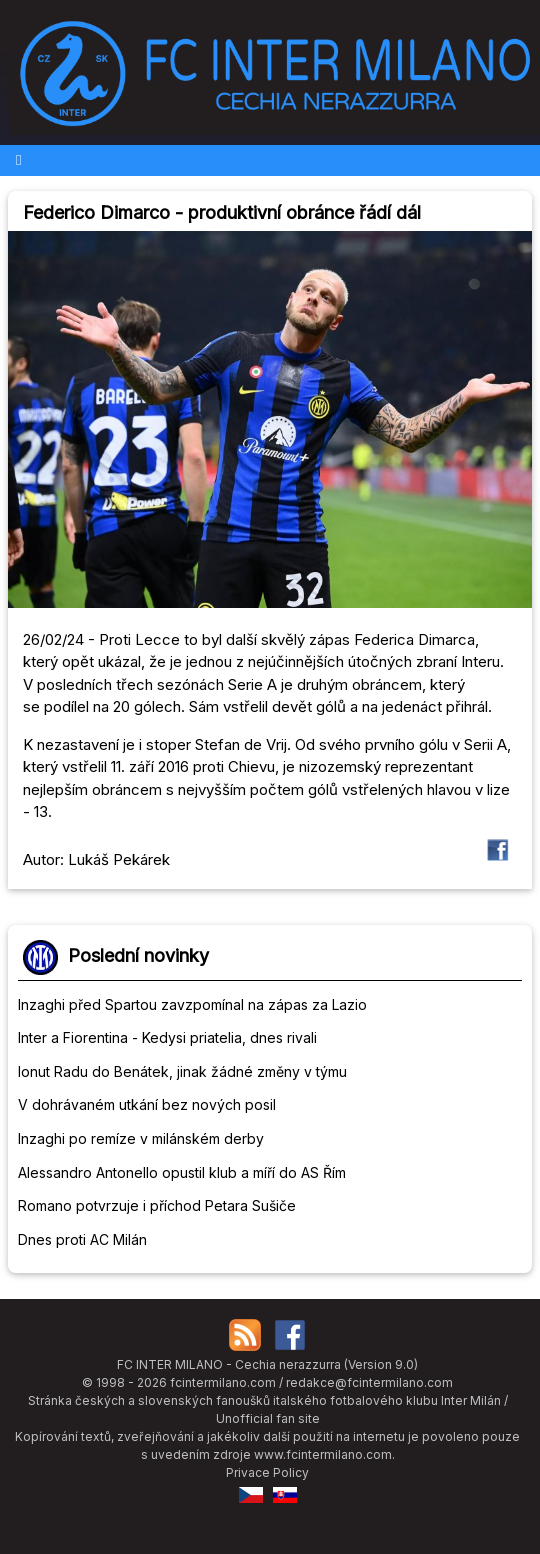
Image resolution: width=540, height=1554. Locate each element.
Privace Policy (267, 1472)
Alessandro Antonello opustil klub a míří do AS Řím (182, 1172)
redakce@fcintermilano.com (369, 1382)
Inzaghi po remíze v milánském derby (141, 1138)
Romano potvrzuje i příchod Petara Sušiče (157, 1205)
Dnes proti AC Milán (82, 1239)
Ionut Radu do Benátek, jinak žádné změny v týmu (182, 1071)
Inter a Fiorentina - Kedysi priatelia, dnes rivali (167, 1037)
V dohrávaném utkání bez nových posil (147, 1104)
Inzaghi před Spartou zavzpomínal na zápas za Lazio (192, 1004)
